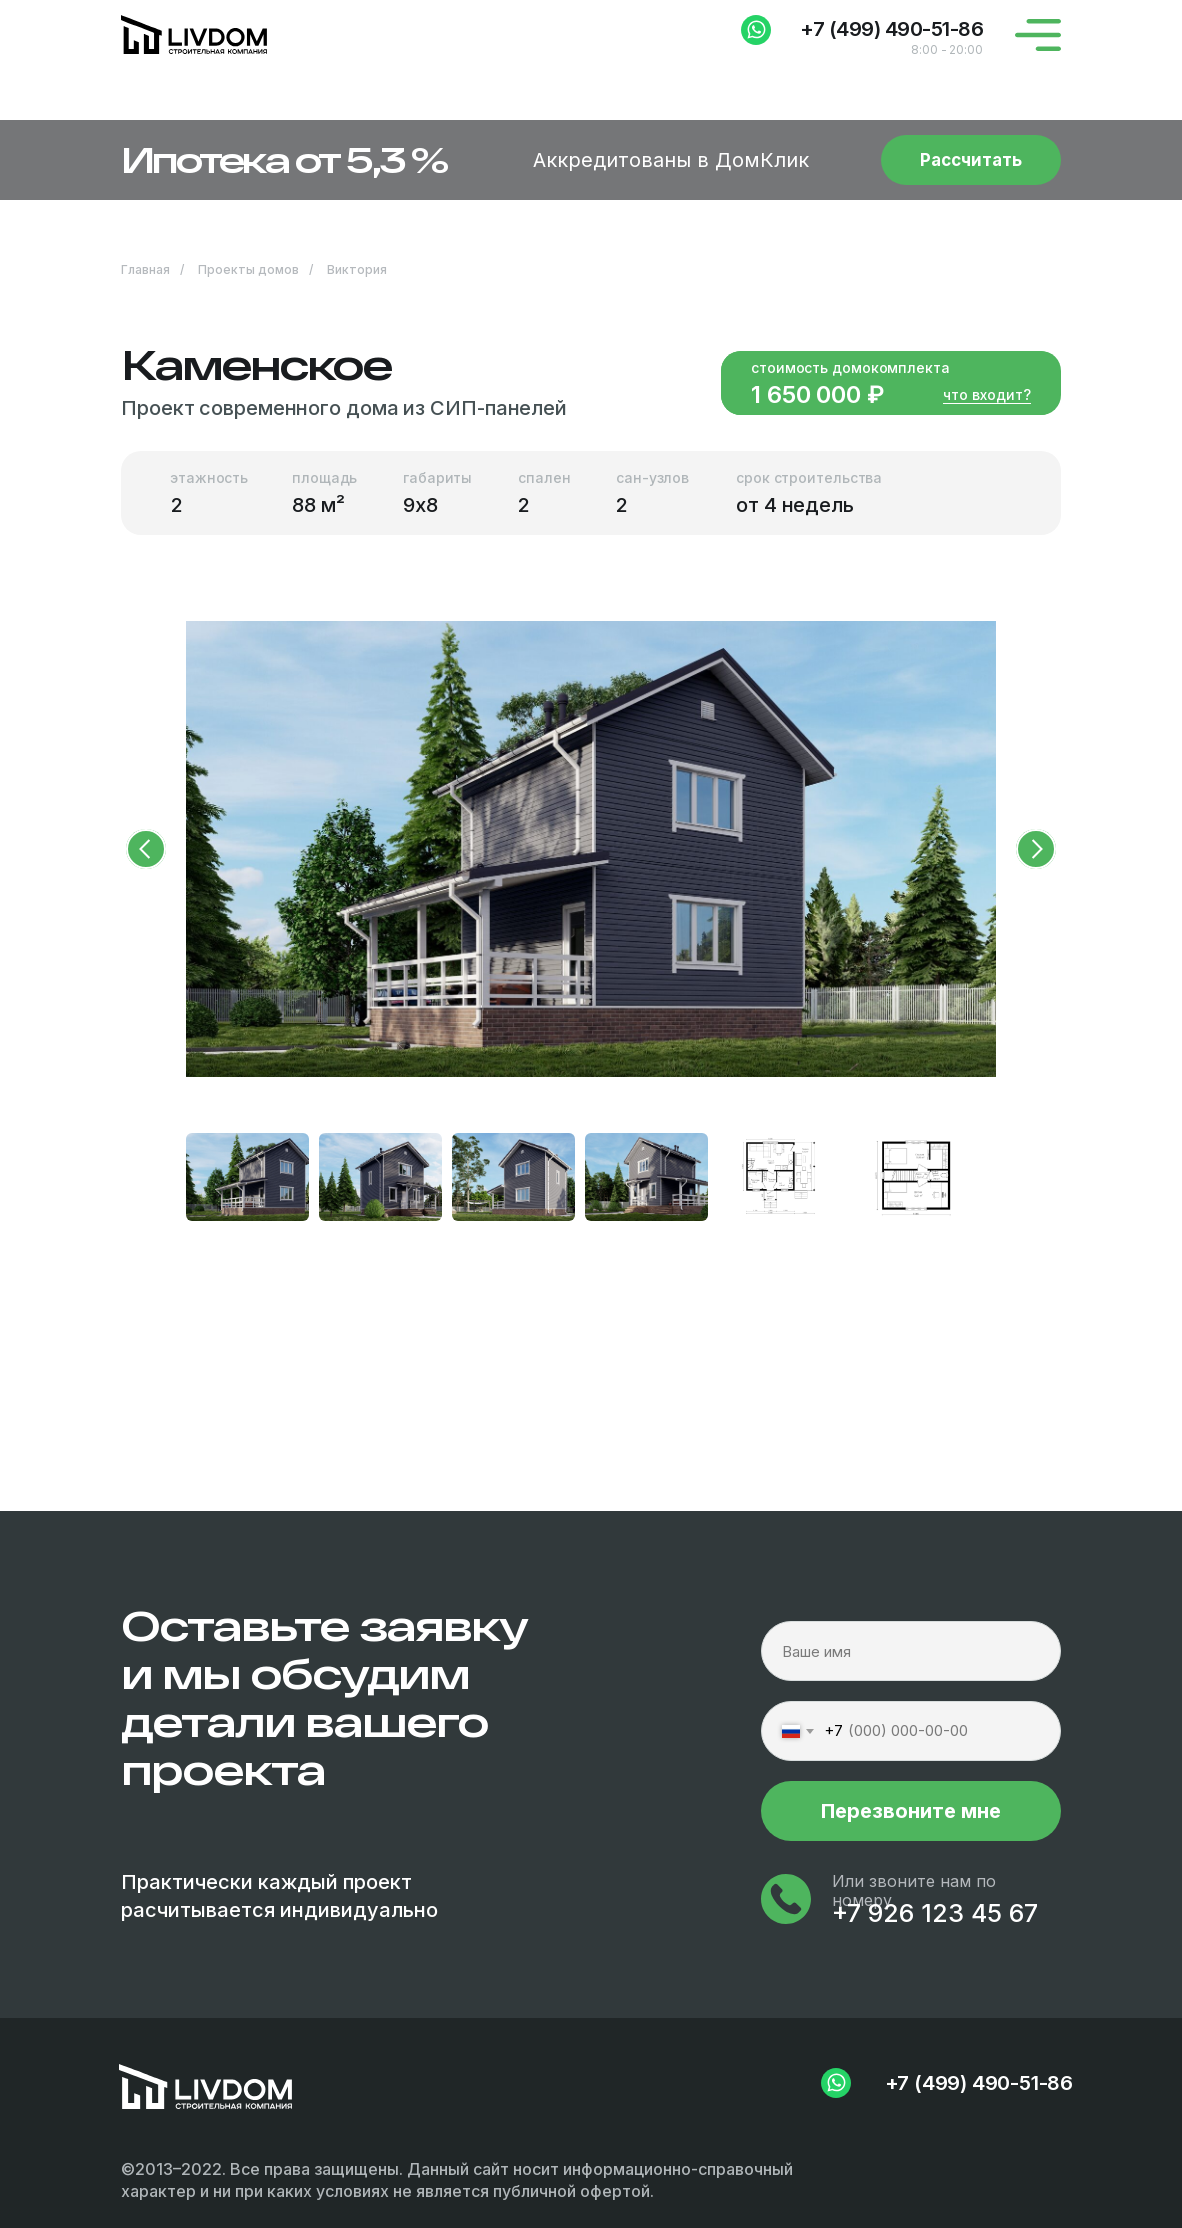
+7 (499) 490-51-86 (891, 29)
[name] (911, 1651)
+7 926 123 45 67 (935, 1913)
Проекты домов (248, 269)
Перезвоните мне (911, 1811)
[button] (591, 160)
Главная (145, 269)
